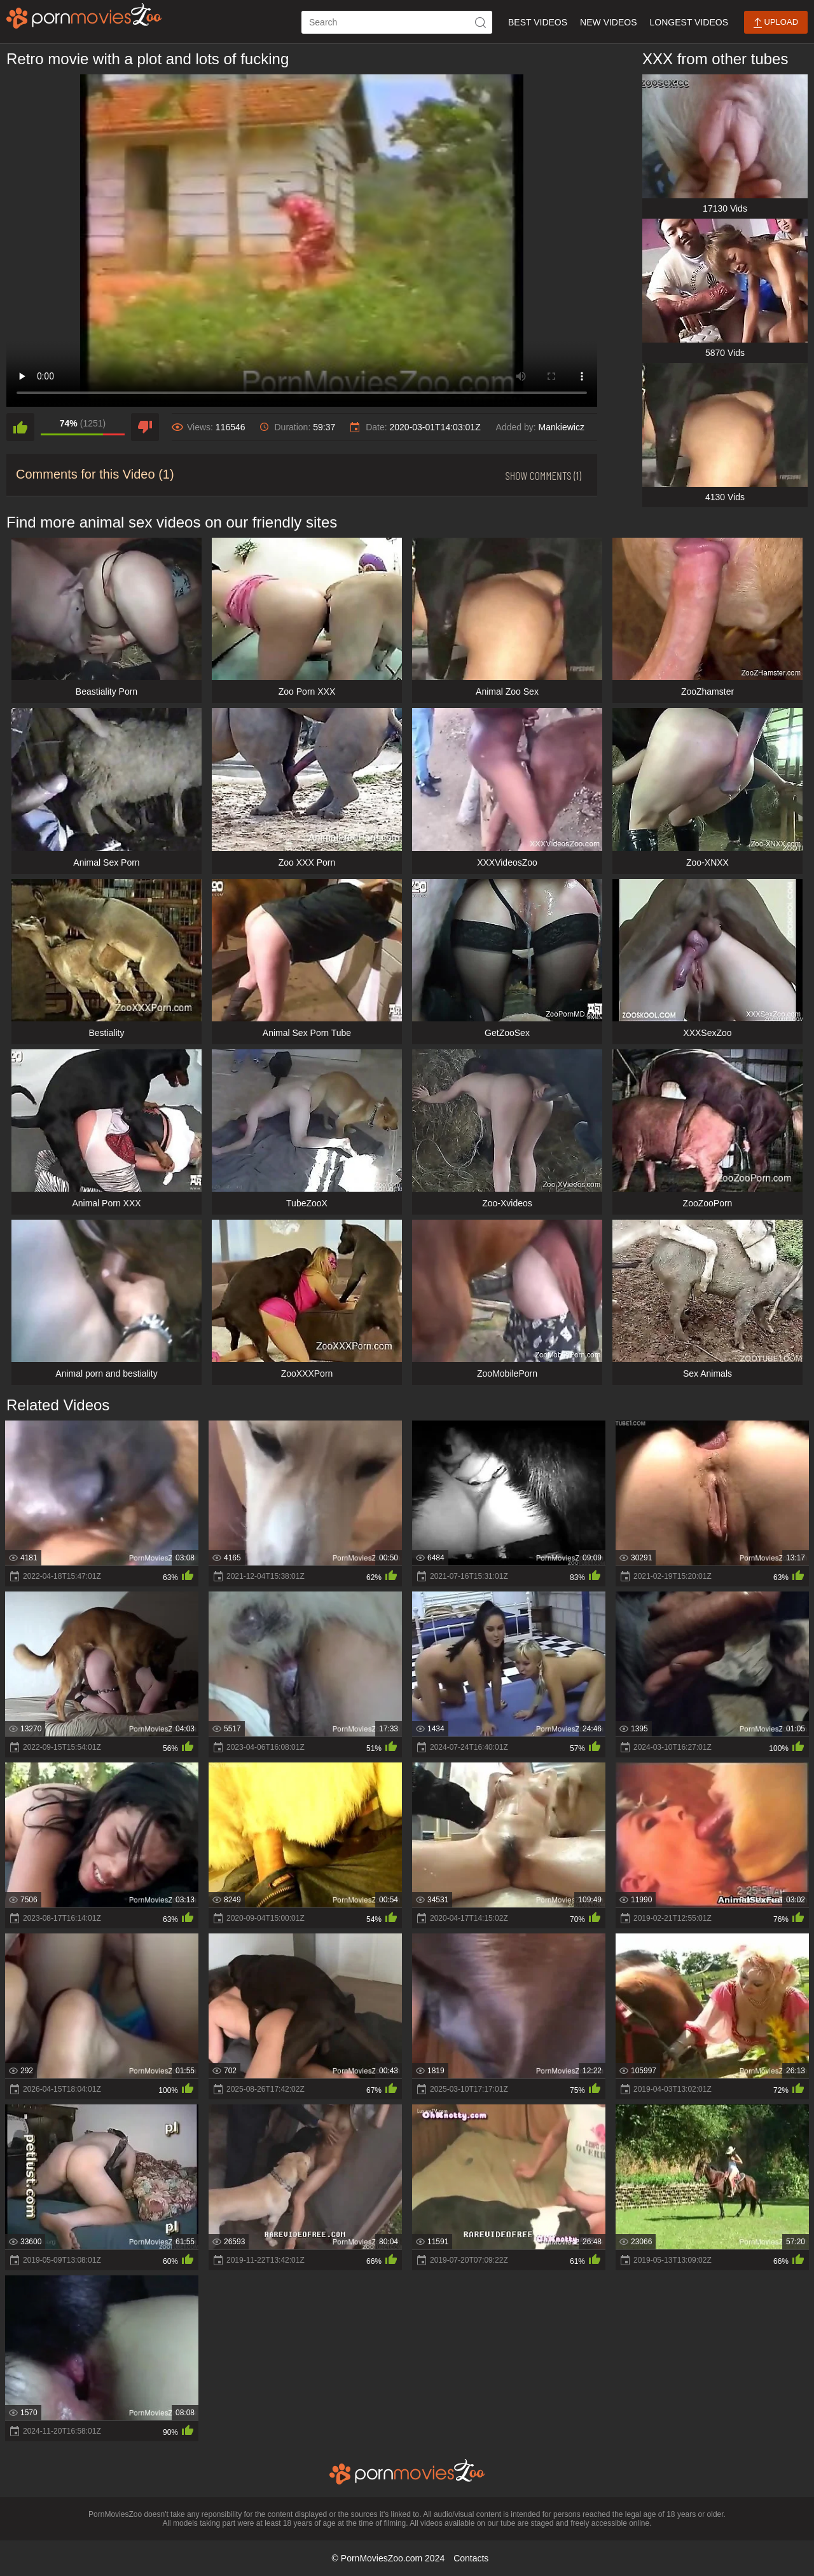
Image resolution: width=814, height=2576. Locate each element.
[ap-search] (396, 22)
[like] (20, 427)
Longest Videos (689, 22)
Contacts (470, 2558)
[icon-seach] (480, 22)
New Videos (608, 22)
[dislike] (145, 427)
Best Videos (537, 22)
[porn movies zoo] (84, 16)
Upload (776, 22)
